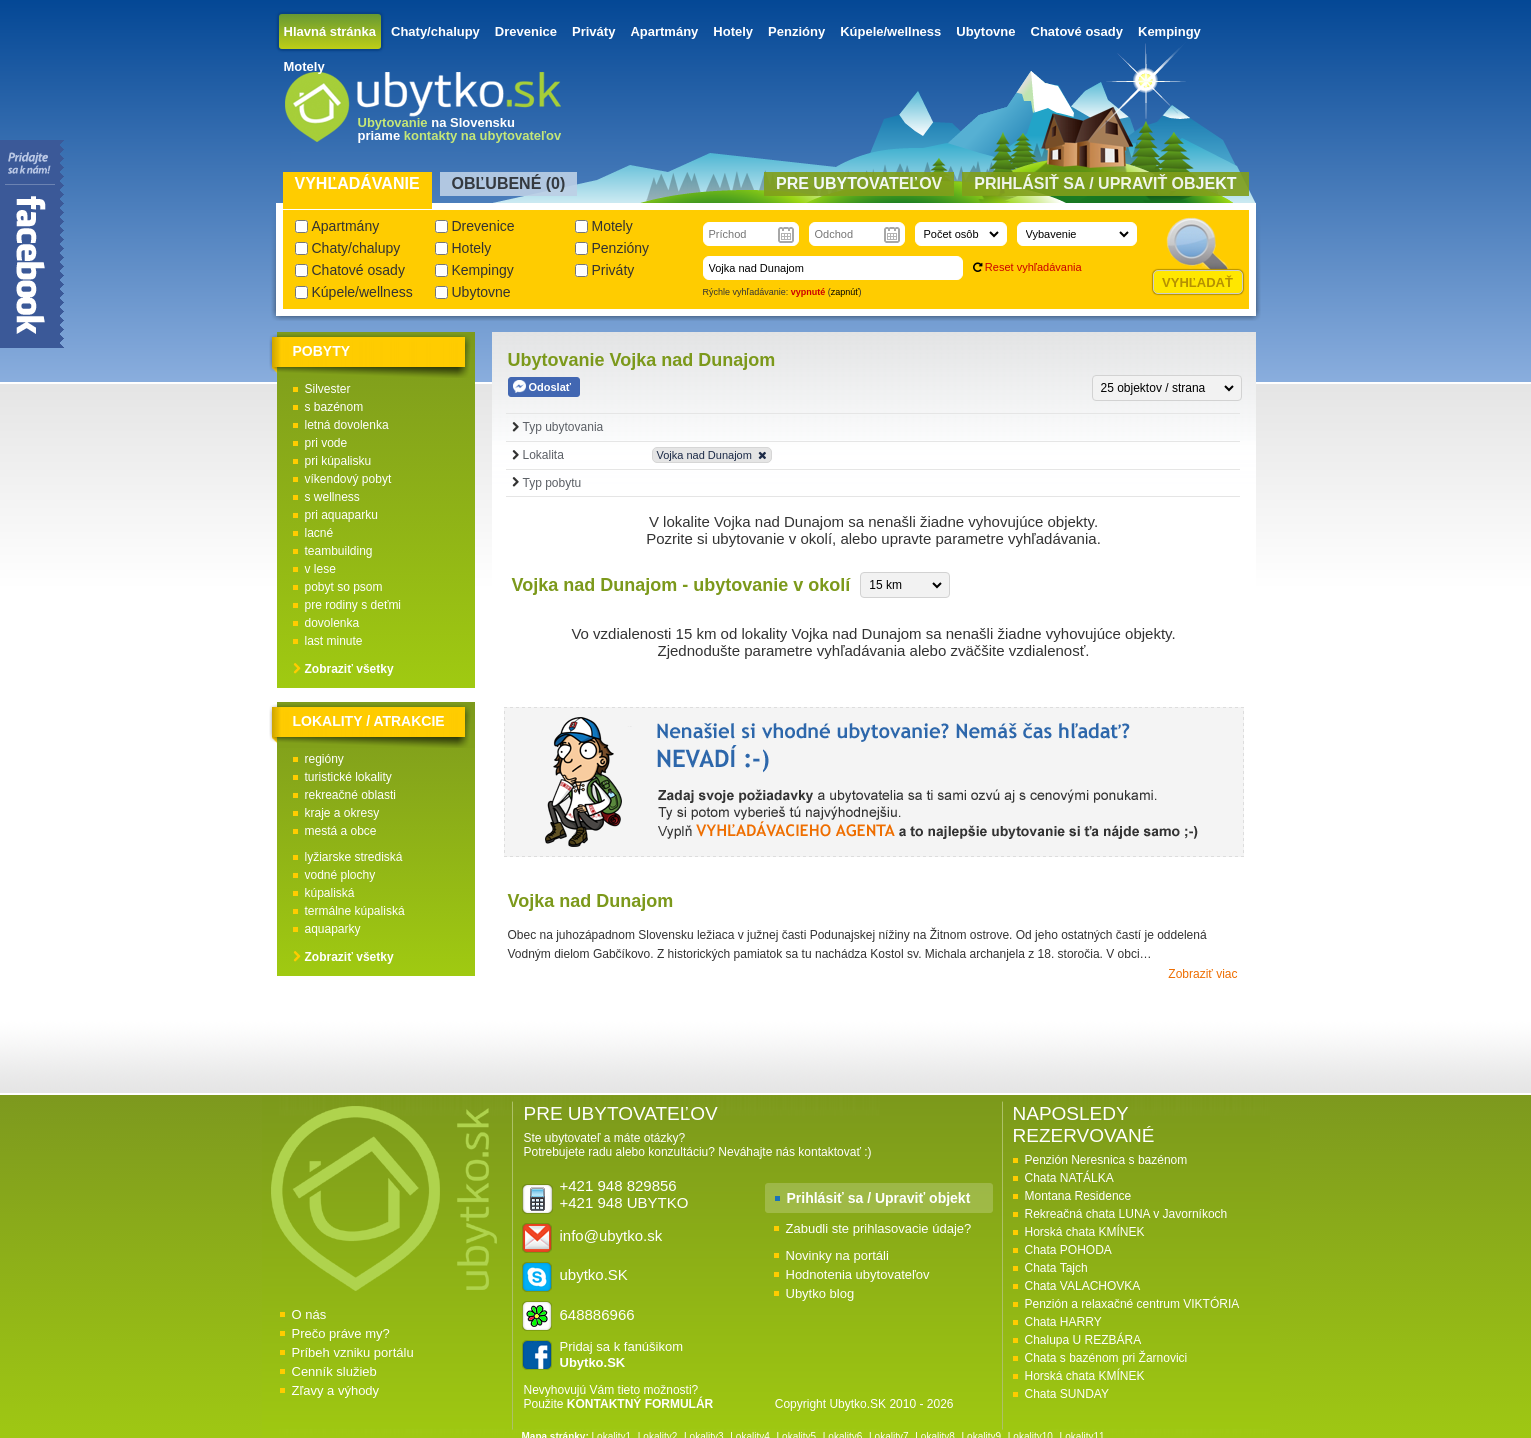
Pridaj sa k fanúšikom (622, 1354)
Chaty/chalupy (435, 31)
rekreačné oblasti (350, 795)
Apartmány (664, 31)
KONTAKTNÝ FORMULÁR (640, 1404)
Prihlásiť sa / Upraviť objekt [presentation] (1105, 183)
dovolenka (332, 623)
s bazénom (334, 407)
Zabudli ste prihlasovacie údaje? (879, 1228)
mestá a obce (341, 831)
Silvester (328, 389)
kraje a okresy (342, 813)
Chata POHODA (1068, 1250)
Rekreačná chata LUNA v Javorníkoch (1126, 1214)
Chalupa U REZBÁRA (1083, 1340)
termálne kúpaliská (355, 911)
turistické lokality (348, 777)
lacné (319, 533)
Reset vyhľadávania (1033, 267)
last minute (334, 641)
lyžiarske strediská (354, 857)
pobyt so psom (344, 587)
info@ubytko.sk (611, 1235)
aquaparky (333, 929)
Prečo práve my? (341, 1333)
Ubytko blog (820, 1293)
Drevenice (526, 31)
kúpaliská (330, 893)
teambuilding (339, 551)
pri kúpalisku (338, 461)
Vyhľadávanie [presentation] (357, 183)
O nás (309, 1314)
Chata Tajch (1056, 1268)
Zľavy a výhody (336, 1390)
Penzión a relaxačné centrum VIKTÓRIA (1132, 1304)
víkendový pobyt (348, 479)
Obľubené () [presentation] (509, 183)
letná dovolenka (347, 425)
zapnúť (845, 292)
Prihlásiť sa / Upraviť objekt (879, 1198)
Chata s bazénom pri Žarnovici (1106, 1358)
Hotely (733, 31)
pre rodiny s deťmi (353, 605)
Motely (304, 66)
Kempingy (1169, 31)
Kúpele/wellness (890, 31)
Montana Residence (1078, 1196)
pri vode (326, 443)
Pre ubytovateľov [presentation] (859, 183)
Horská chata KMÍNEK (1085, 1232)
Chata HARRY (1063, 1322)
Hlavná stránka (330, 31)
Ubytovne (985, 31)
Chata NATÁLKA (1069, 1178)
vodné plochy (340, 875)
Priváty (593, 31)
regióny (324, 759)
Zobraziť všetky (349, 669)
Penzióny (796, 31)
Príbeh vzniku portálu (353, 1352)
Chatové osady (1077, 31)
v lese (320, 569)
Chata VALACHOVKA (1083, 1286)
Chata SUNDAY (1067, 1394)
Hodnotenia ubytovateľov (858, 1274)
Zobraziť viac (1202, 974)
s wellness (332, 497)
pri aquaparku (341, 515)
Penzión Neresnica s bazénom (1106, 1160)
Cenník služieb (334, 1371)
